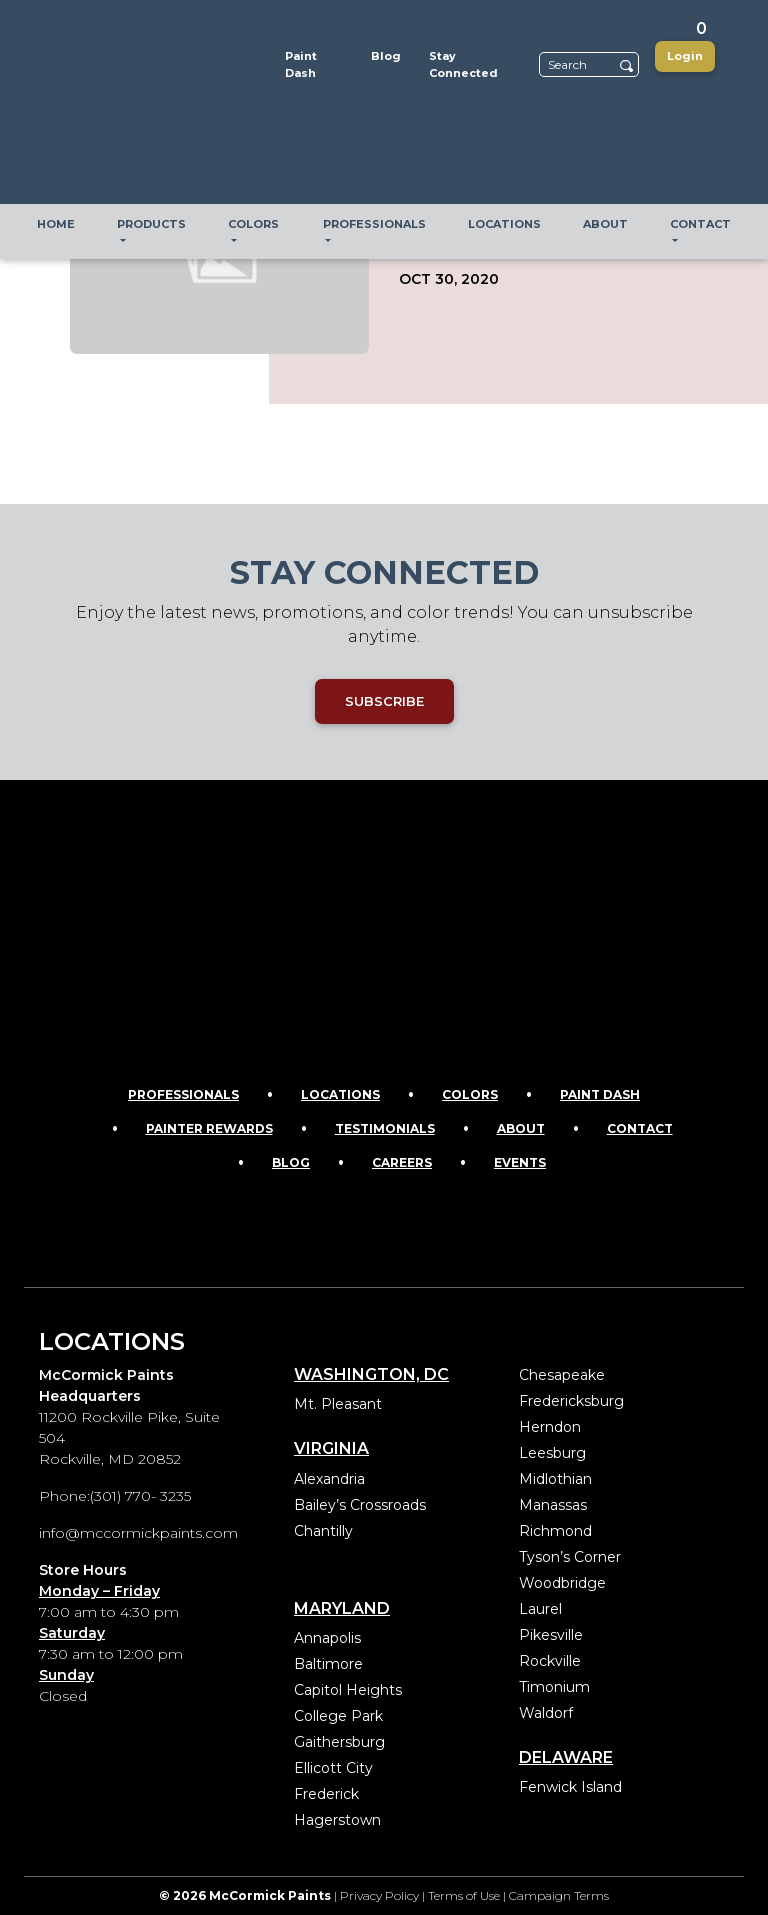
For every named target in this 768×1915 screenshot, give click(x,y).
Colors (470, 1094)
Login (685, 56)
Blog (291, 1162)
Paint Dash (600, 1094)
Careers (402, 1162)
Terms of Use (464, 1895)
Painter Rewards (209, 1128)
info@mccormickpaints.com (138, 1533)
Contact (640, 1128)
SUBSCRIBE (384, 701)
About (521, 1128)
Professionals (183, 1094)
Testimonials (385, 1128)
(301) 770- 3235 (140, 1496)
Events (520, 1162)
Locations (340, 1094)
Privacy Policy (379, 1895)
